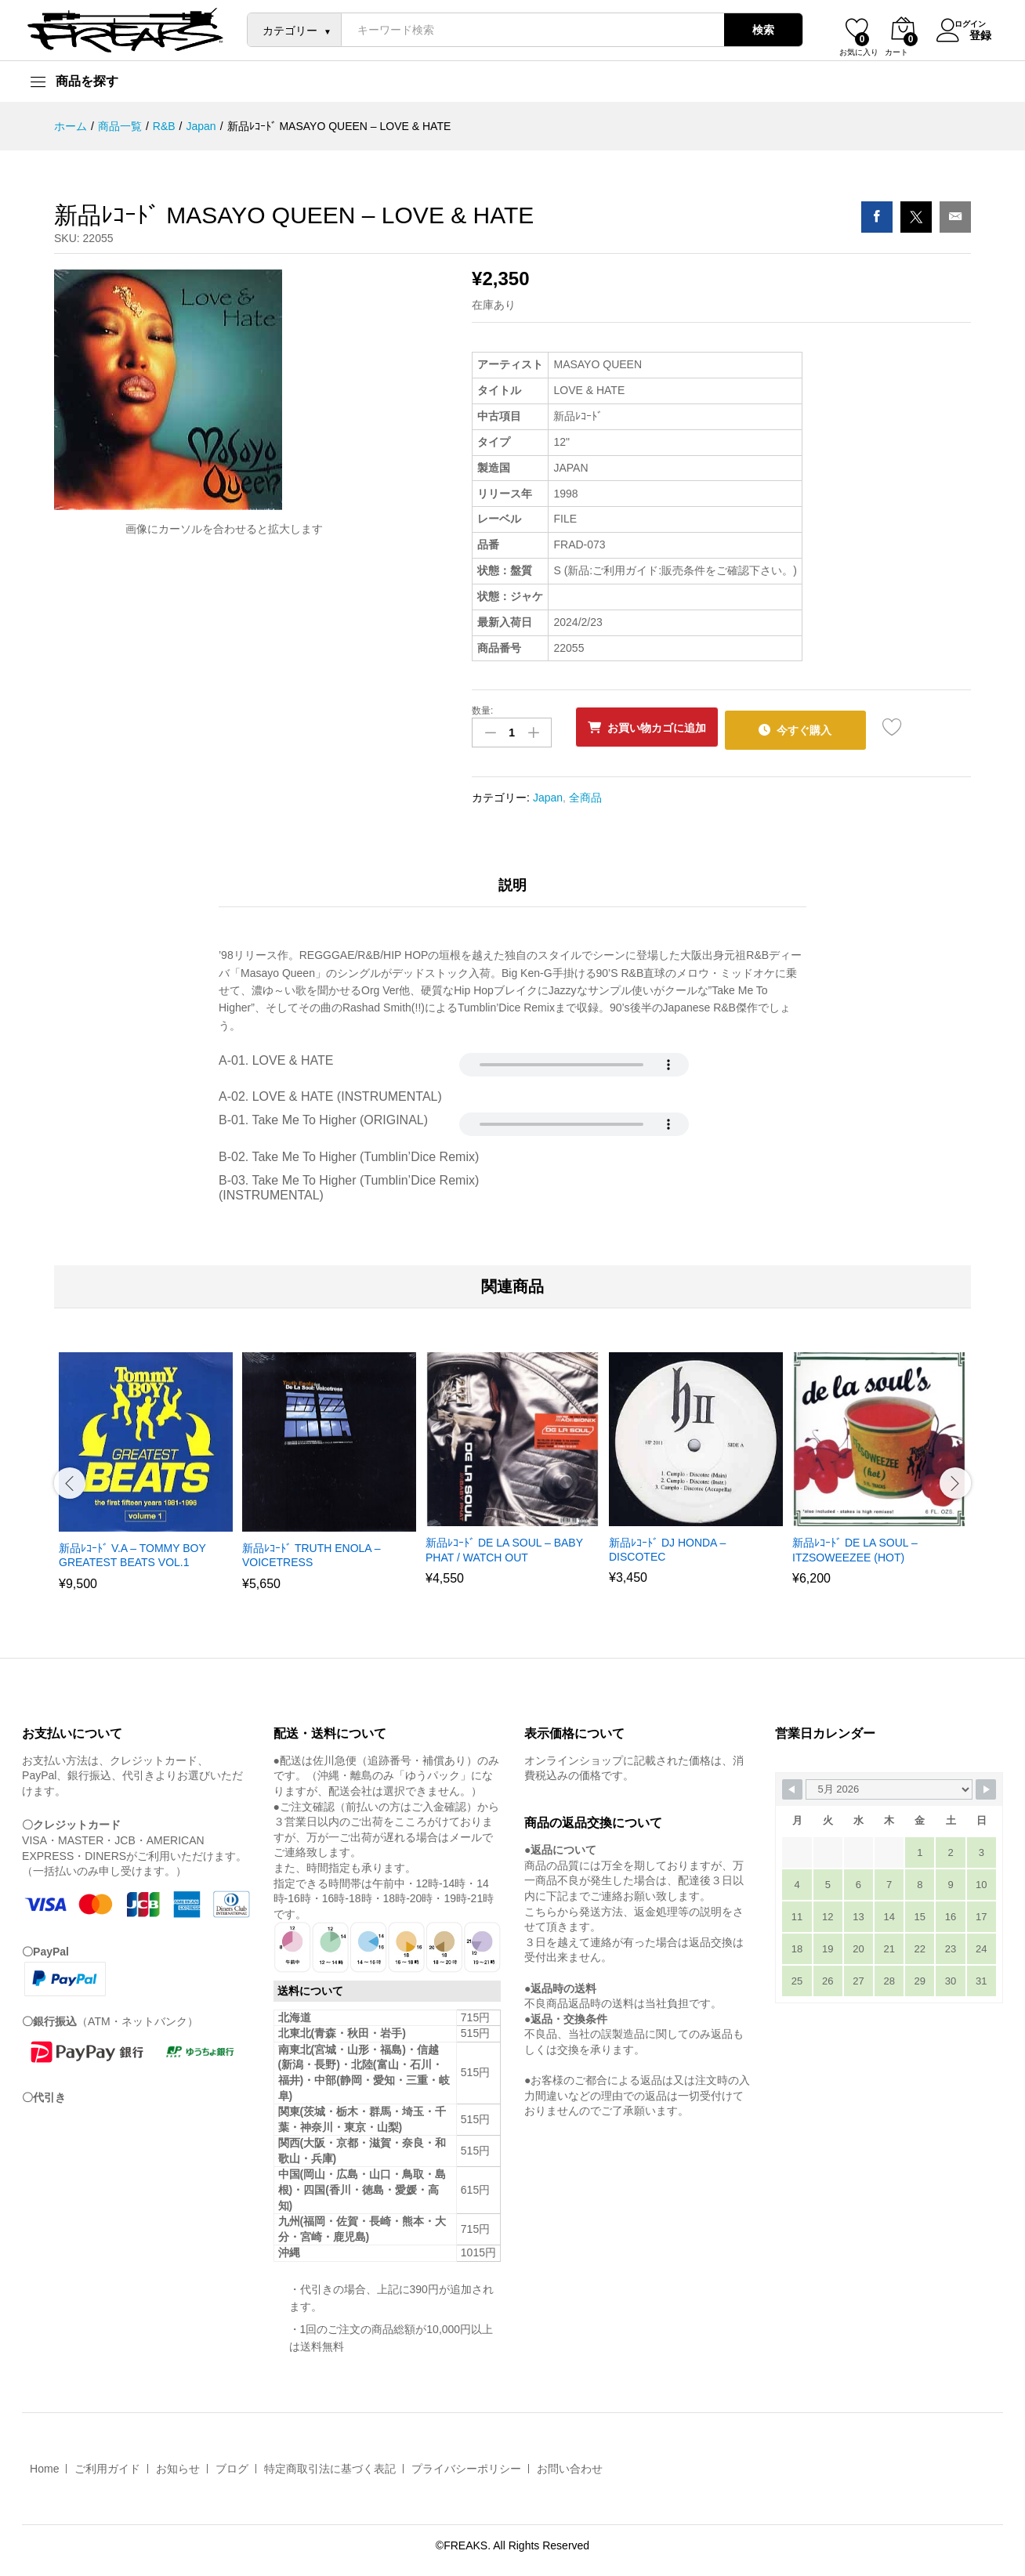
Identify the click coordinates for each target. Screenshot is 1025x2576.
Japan (548, 792)
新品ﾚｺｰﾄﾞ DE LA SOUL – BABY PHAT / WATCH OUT (504, 1545)
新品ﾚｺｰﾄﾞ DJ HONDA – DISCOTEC (667, 1545)
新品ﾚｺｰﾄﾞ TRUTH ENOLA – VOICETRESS (311, 1550)
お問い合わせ (570, 2464)
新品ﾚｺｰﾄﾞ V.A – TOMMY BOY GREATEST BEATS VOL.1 (132, 1550)
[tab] (512, 887)
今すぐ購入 (826, 727)
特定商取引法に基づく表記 (330, 2464)
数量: (482, 710)
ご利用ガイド (107, 2464)
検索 (754, 30)
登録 (971, 33)
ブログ (232, 2464)
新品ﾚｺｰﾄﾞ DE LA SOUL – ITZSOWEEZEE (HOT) (855, 1545)
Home (44, 2464)
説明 (512, 880)
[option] (145, 1476)
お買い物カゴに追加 (664, 728)
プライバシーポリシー (466, 2464)
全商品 (585, 792)
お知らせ (178, 2464)
